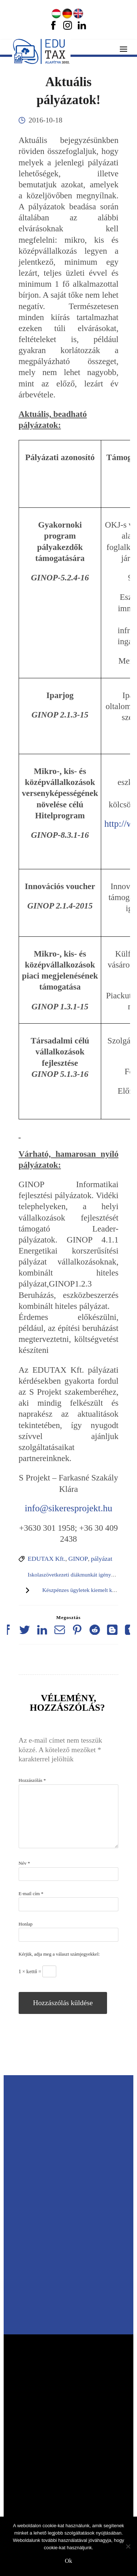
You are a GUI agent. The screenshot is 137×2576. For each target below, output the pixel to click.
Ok (68, 2561)
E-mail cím (31, 1893)
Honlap (26, 1924)
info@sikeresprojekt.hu (69, 1508)
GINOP (78, 1558)
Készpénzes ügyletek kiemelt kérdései (85, 1590)
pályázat (102, 1558)
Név (24, 1863)
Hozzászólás (32, 1780)
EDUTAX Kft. (46, 1558)
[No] (128, 2546)
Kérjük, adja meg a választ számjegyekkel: (59, 1954)
